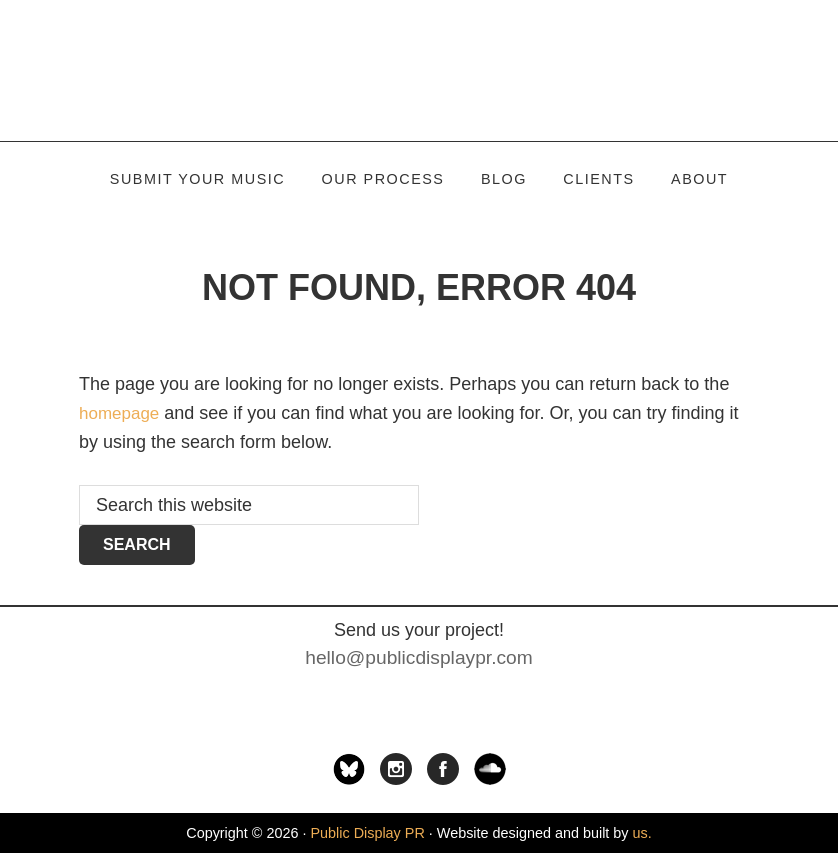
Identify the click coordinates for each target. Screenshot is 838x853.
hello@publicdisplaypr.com (419, 657)
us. (642, 832)
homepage (121, 413)
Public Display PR (419, 70)
